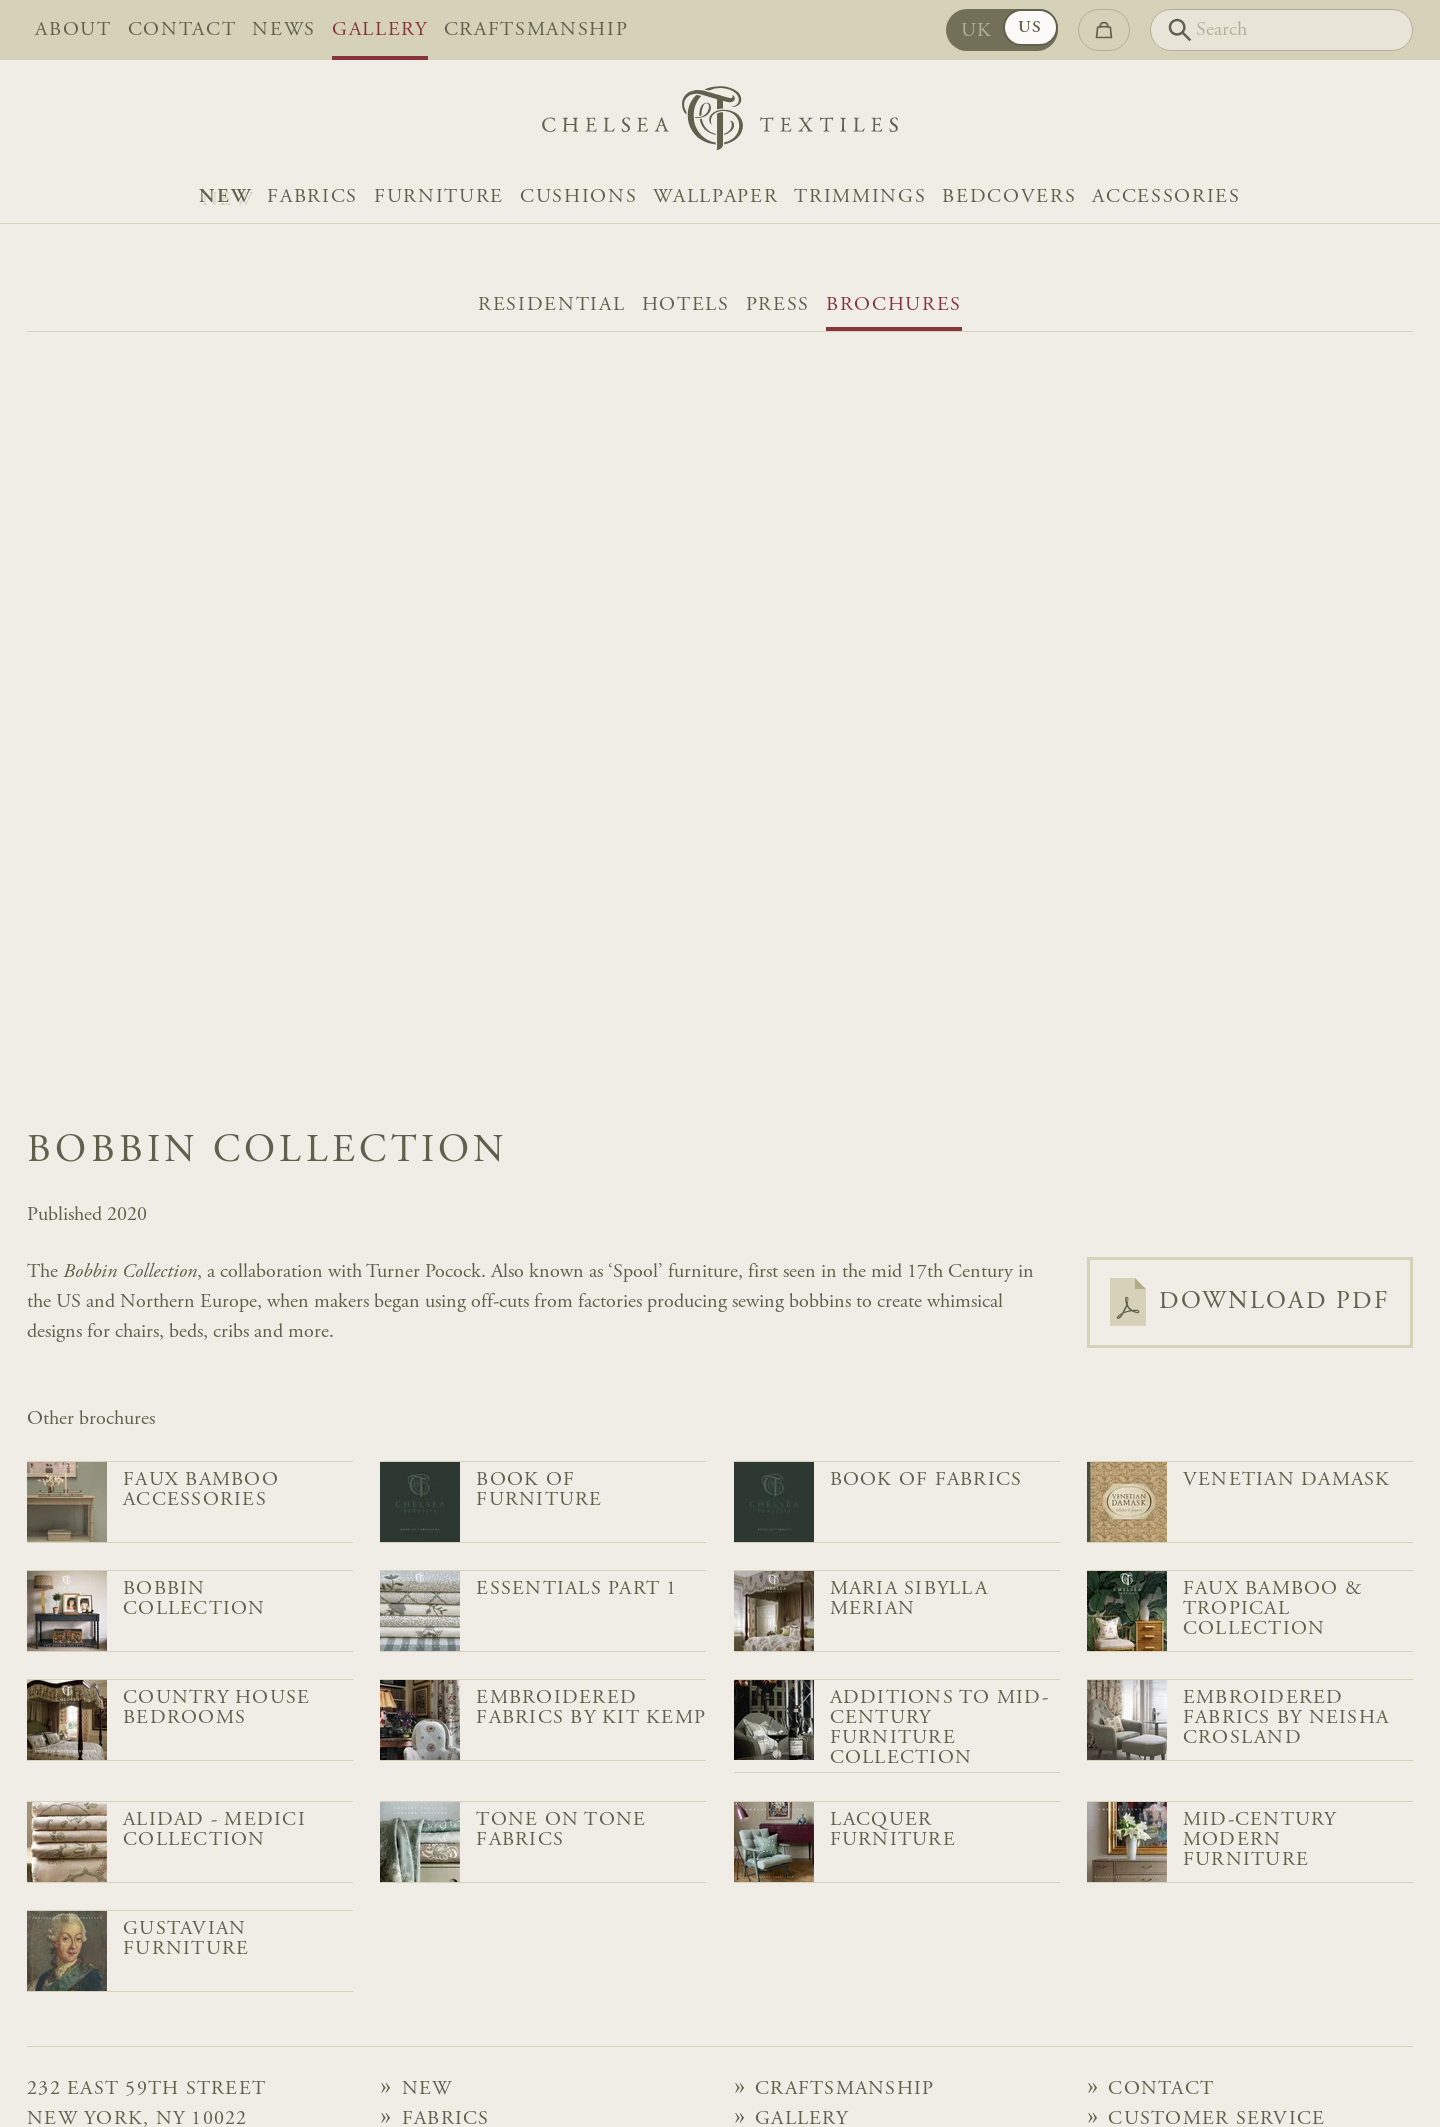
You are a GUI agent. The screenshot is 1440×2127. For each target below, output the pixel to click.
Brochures (894, 305)
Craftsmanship (536, 30)
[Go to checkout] (1104, 30)
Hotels (686, 305)
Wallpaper (715, 197)
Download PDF (1250, 1302)
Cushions (578, 197)
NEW (225, 197)
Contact (182, 30)
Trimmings (860, 197)
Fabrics (312, 197)
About (73, 30)
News (284, 30)
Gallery (380, 30)
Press (778, 305)
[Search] (1281, 30)
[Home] (720, 123)
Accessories (1166, 197)
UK (977, 31)
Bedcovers (1009, 197)
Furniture (439, 197)
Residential (551, 305)
